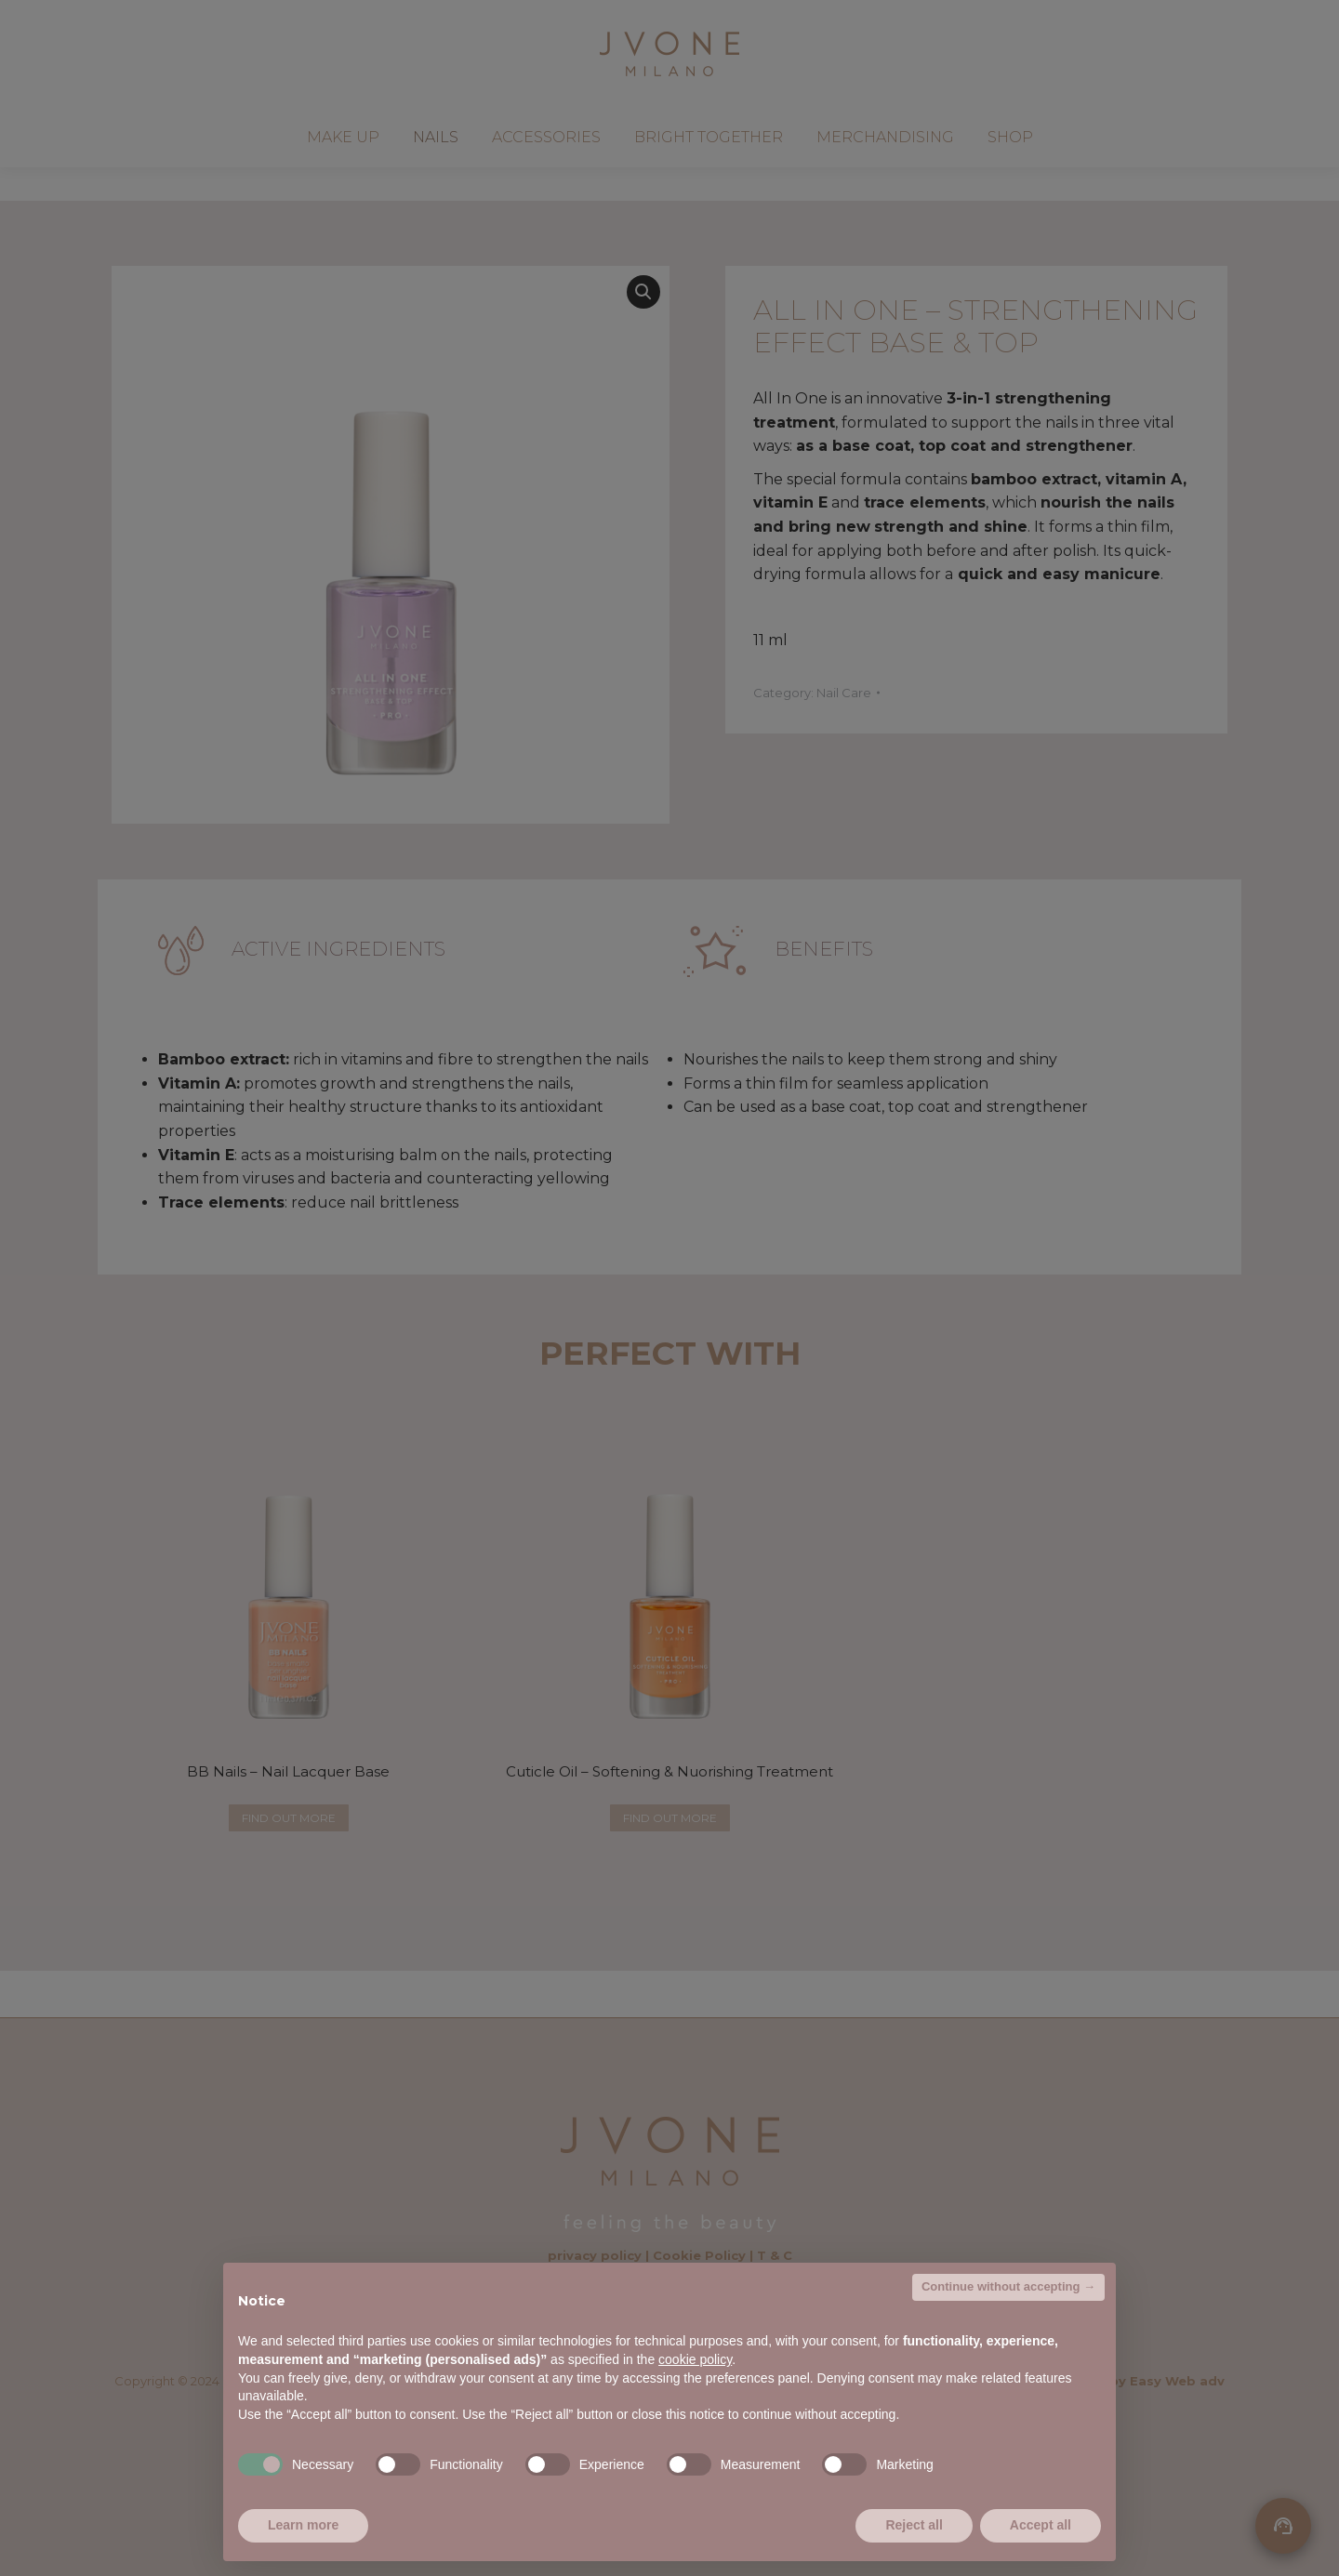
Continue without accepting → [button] (1008, 2286)
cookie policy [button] (695, 2359)
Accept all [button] (1040, 2524)
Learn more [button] (303, 2524)
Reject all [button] (913, 2524)
